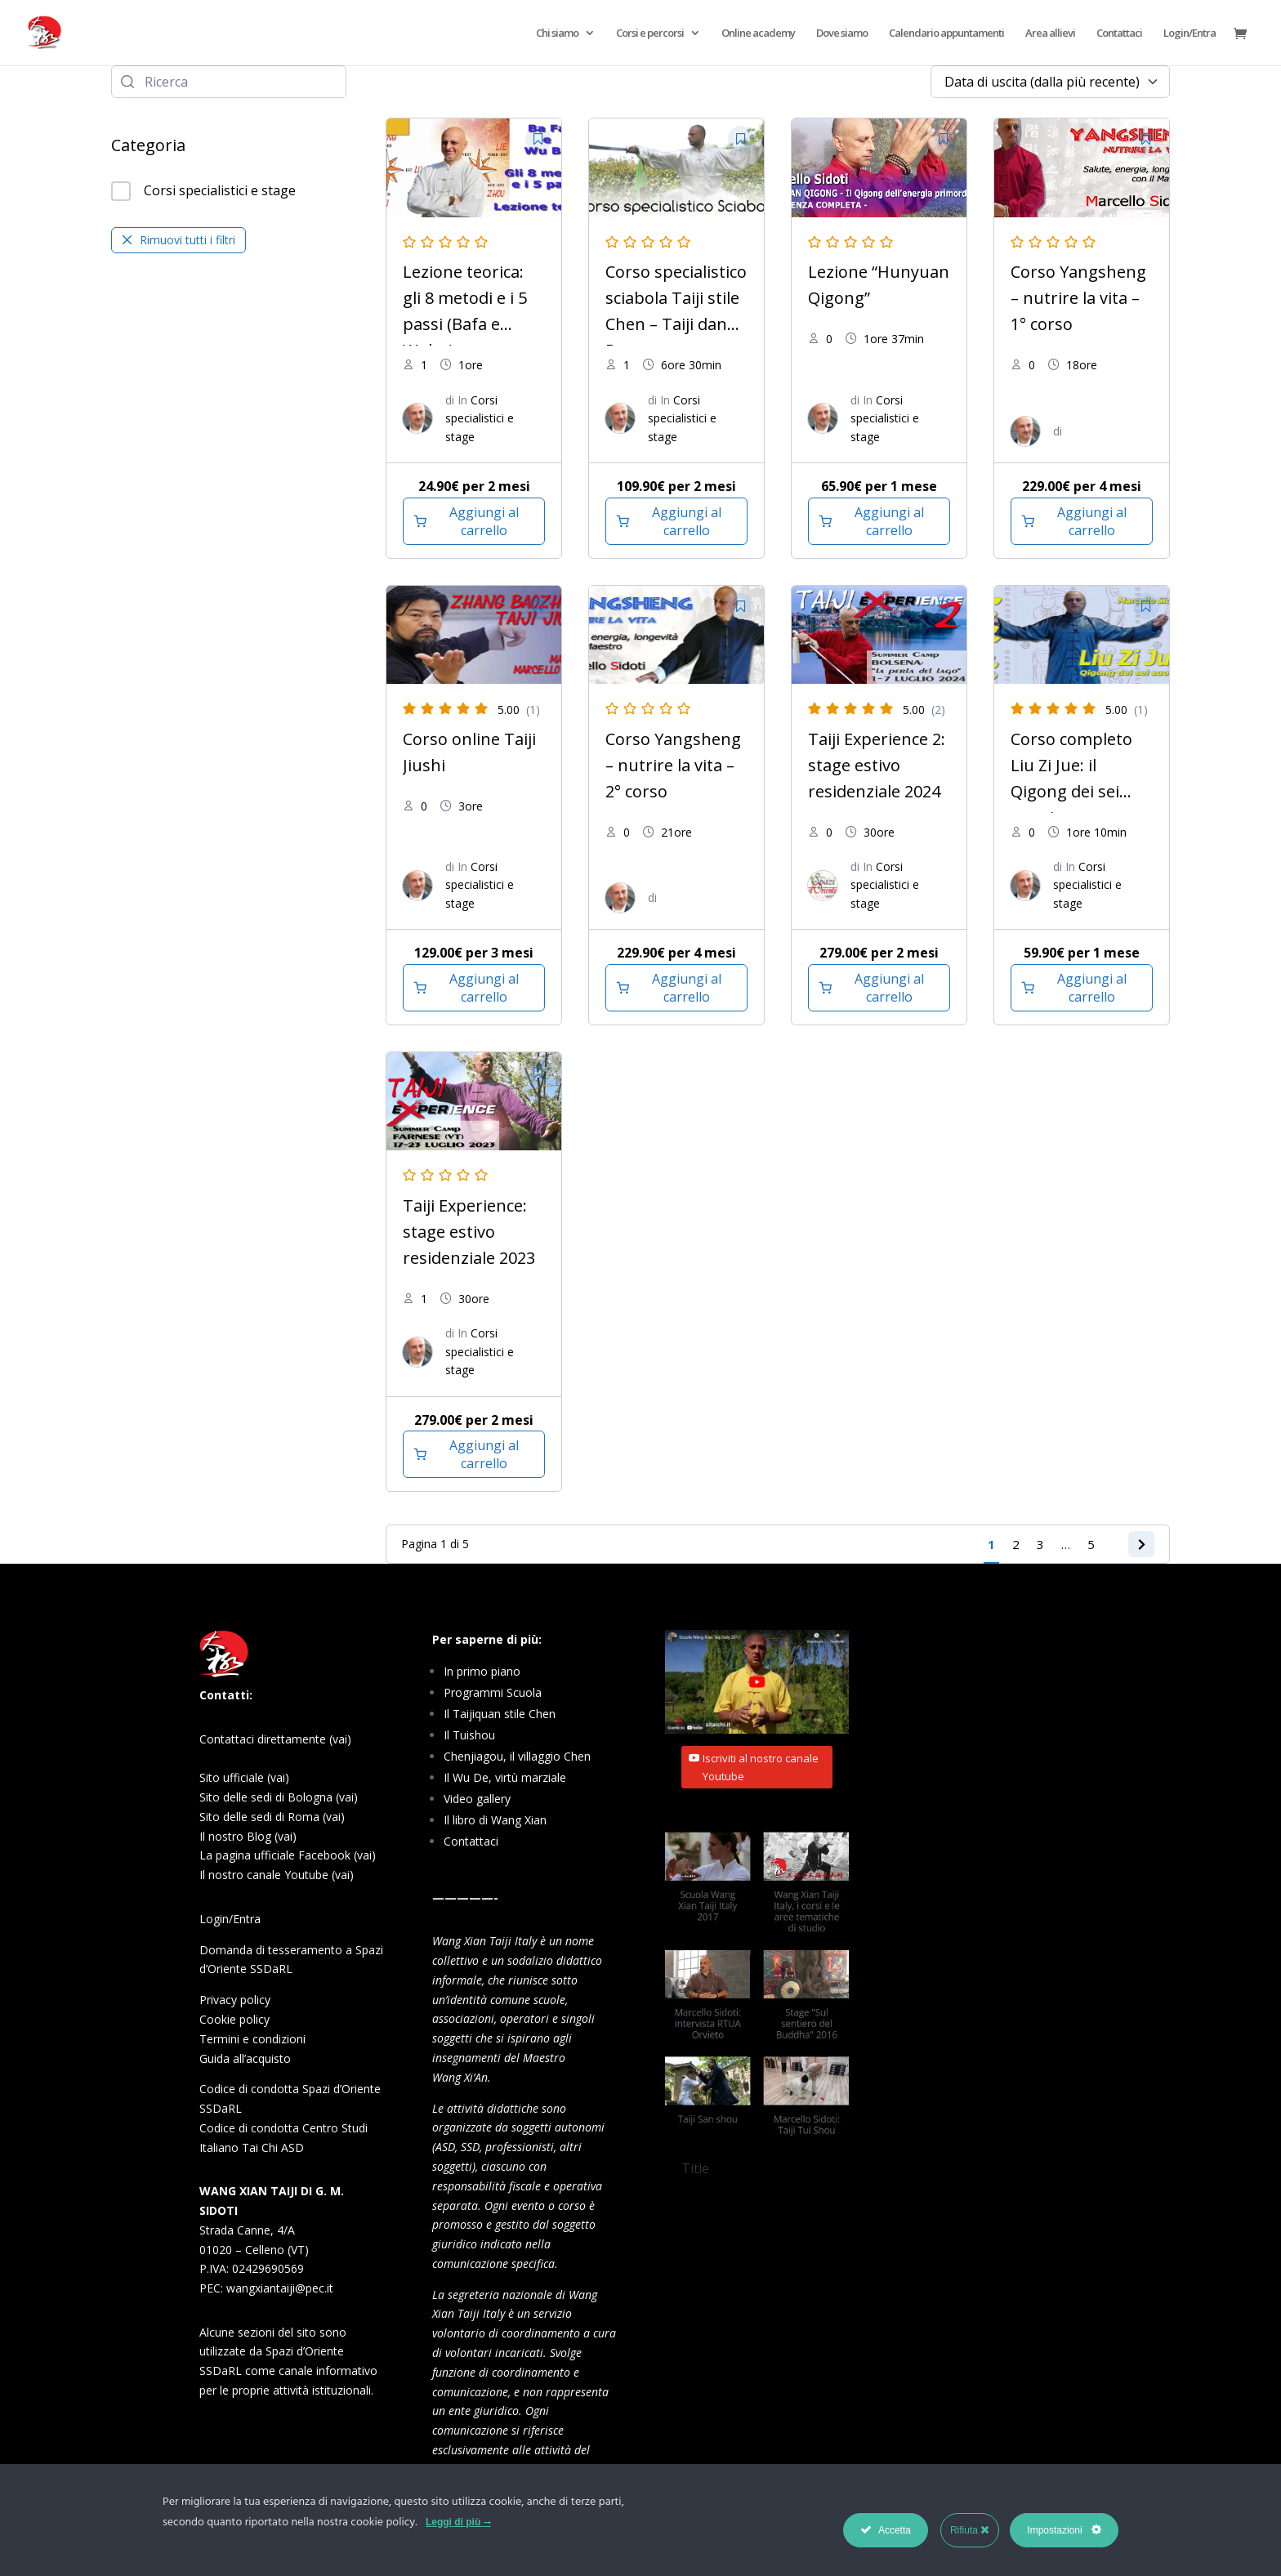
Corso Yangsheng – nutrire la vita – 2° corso (673, 765)
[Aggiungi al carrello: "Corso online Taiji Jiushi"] (474, 987)
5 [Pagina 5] (1085, 1544)
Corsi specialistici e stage (203, 191)
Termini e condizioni (252, 2039)
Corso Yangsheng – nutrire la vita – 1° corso (1078, 298)
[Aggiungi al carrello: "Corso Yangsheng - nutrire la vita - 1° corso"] (1082, 521)
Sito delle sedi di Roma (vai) (272, 1816)
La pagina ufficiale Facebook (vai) (287, 1855)
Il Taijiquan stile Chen (500, 1713)
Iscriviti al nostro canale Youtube (761, 1767)
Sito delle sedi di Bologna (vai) (278, 1797)
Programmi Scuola (493, 1692)
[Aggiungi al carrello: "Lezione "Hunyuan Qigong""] (879, 521)
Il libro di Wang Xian (495, 1820)
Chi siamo (557, 33)
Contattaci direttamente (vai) (275, 1739)
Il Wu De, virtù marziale (505, 1777)
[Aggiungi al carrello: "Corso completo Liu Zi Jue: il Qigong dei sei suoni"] (1082, 987)
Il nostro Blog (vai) (248, 1836)
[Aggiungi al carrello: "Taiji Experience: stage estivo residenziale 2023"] (474, 1454)
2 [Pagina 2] (1010, 1544)
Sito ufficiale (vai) (244, 1777)
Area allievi (1050, 33)
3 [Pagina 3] (1034, 1544)
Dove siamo (842, 33)
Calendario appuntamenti (946, 33)
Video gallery (477, 1798)
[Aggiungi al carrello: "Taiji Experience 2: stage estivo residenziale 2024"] (879, 987)
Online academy (758, 33)
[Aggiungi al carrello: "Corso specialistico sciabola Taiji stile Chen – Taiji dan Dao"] (676, 521)
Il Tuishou (469, 1735)
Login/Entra (1189, 33)
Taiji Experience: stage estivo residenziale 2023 (469, 1231)
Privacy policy (234, 1999)
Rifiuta (969, 2530)
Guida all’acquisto (245, 2058)
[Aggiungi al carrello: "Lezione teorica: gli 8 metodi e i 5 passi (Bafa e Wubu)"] (474, 521)
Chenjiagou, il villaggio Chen (517, 1756)
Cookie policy (234, 2019)
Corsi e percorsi (650, 33)
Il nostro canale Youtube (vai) (276, 1874)
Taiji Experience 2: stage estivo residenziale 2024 (876, 765)
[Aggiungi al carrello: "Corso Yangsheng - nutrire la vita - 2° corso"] (676, 987)
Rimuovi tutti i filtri (178, 240)
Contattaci (1119, 33)
